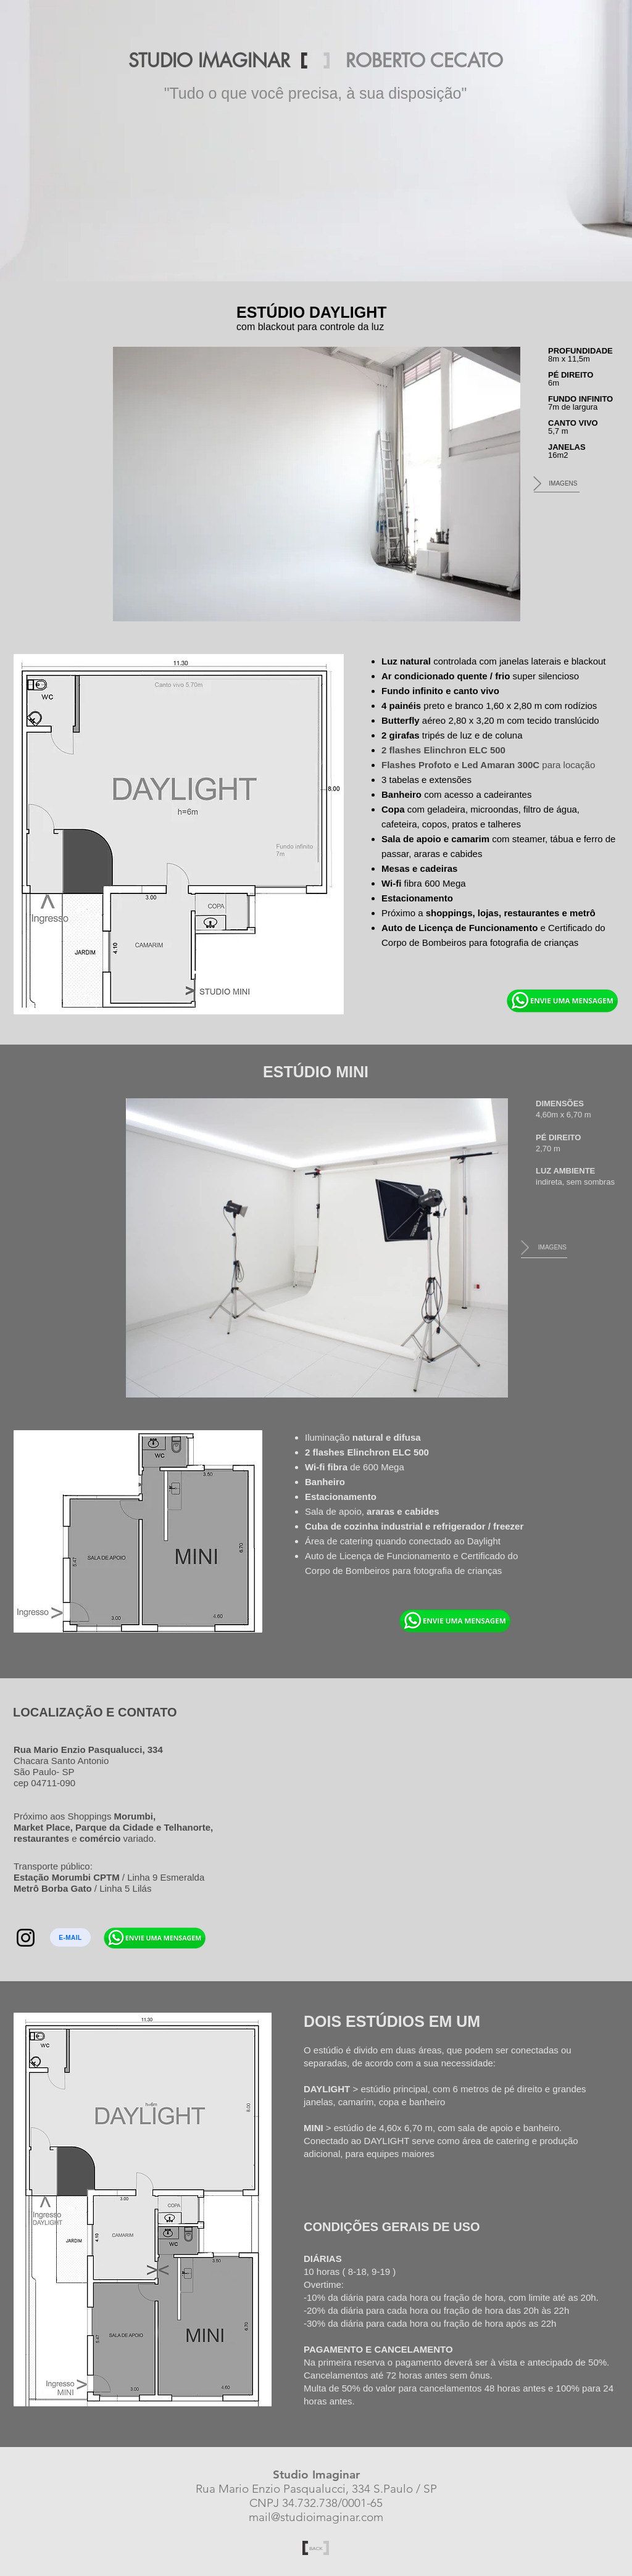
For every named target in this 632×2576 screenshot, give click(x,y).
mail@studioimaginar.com (316, 2517)
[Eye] (562, 1000)
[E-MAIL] (70, 1937)
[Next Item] (537, 484)
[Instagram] (26, 1938)
